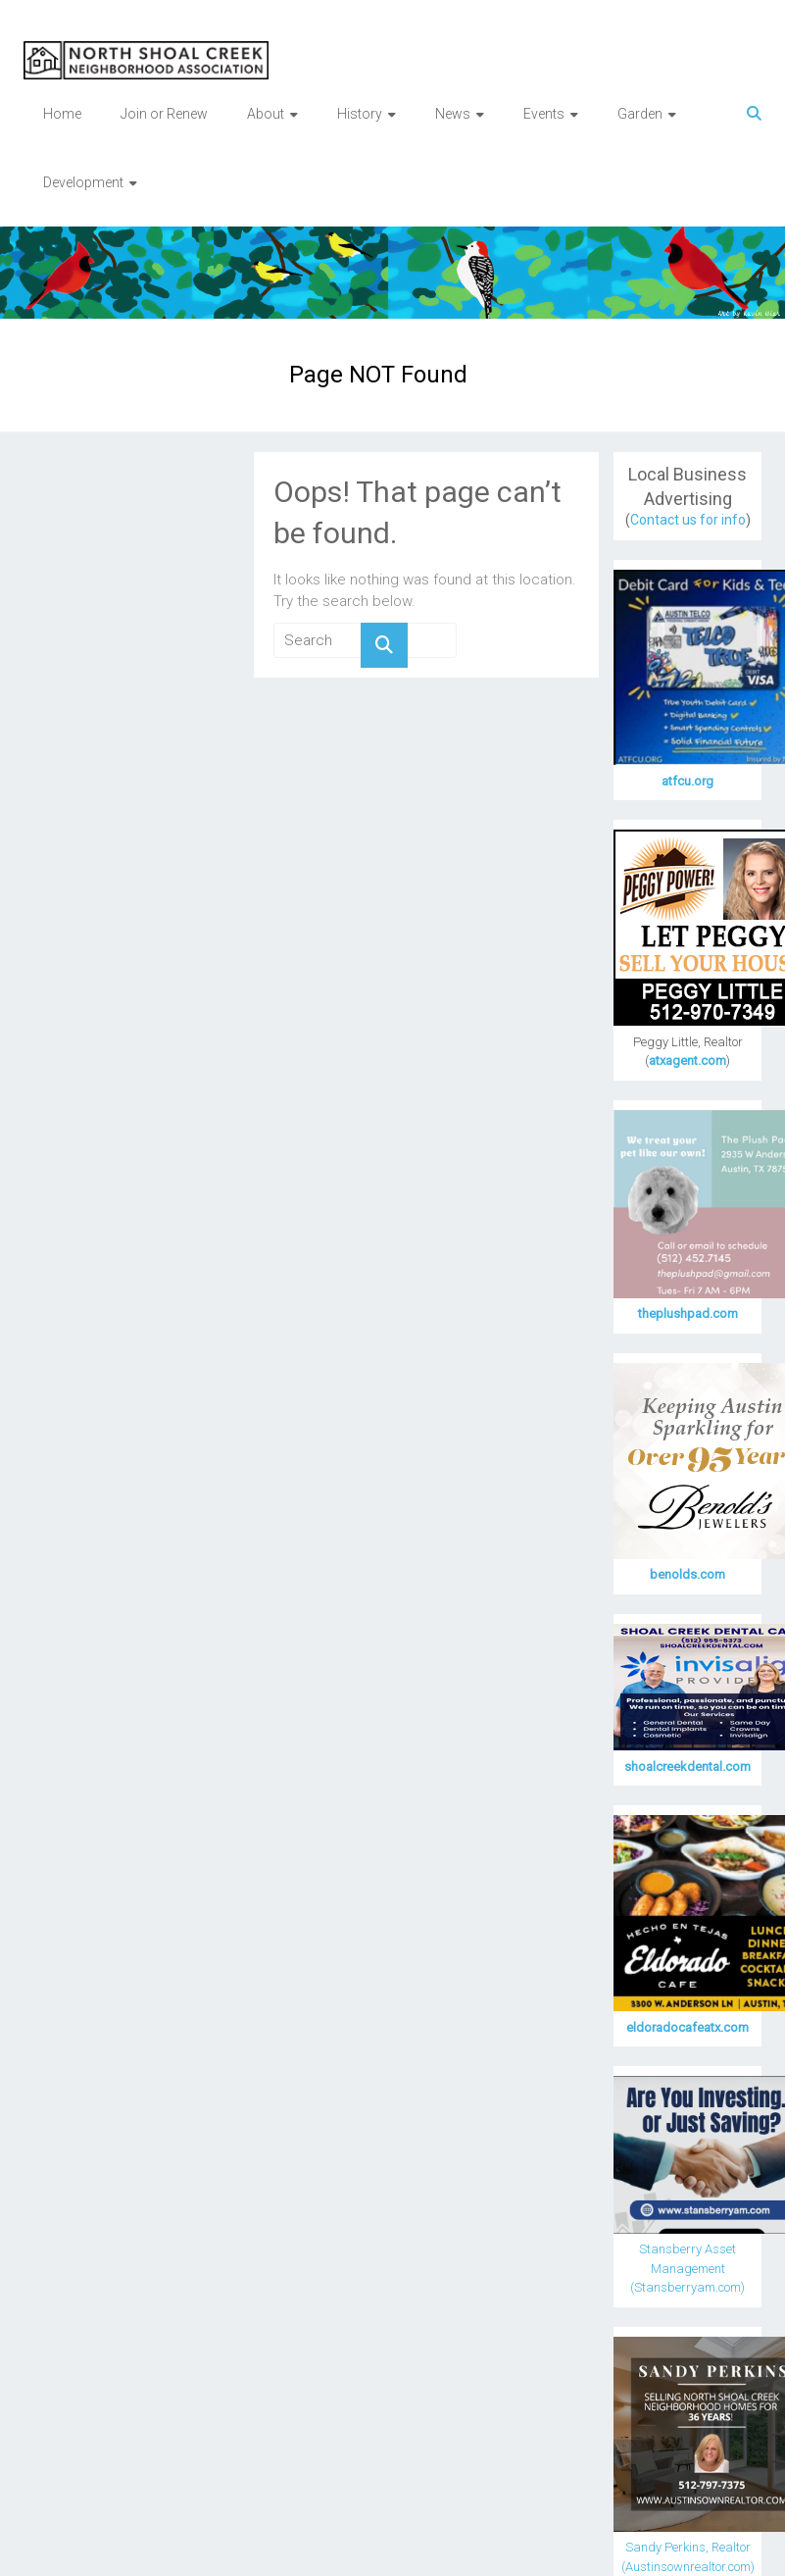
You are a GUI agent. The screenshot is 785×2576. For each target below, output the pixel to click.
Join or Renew (164, 114)
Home (62, 114)
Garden (639, 114)
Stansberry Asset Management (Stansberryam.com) (687, 2268)
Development (83, 182)
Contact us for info (688, 520)
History (359, 114)
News (452, 114)
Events (543, 114)
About (265, 114)
